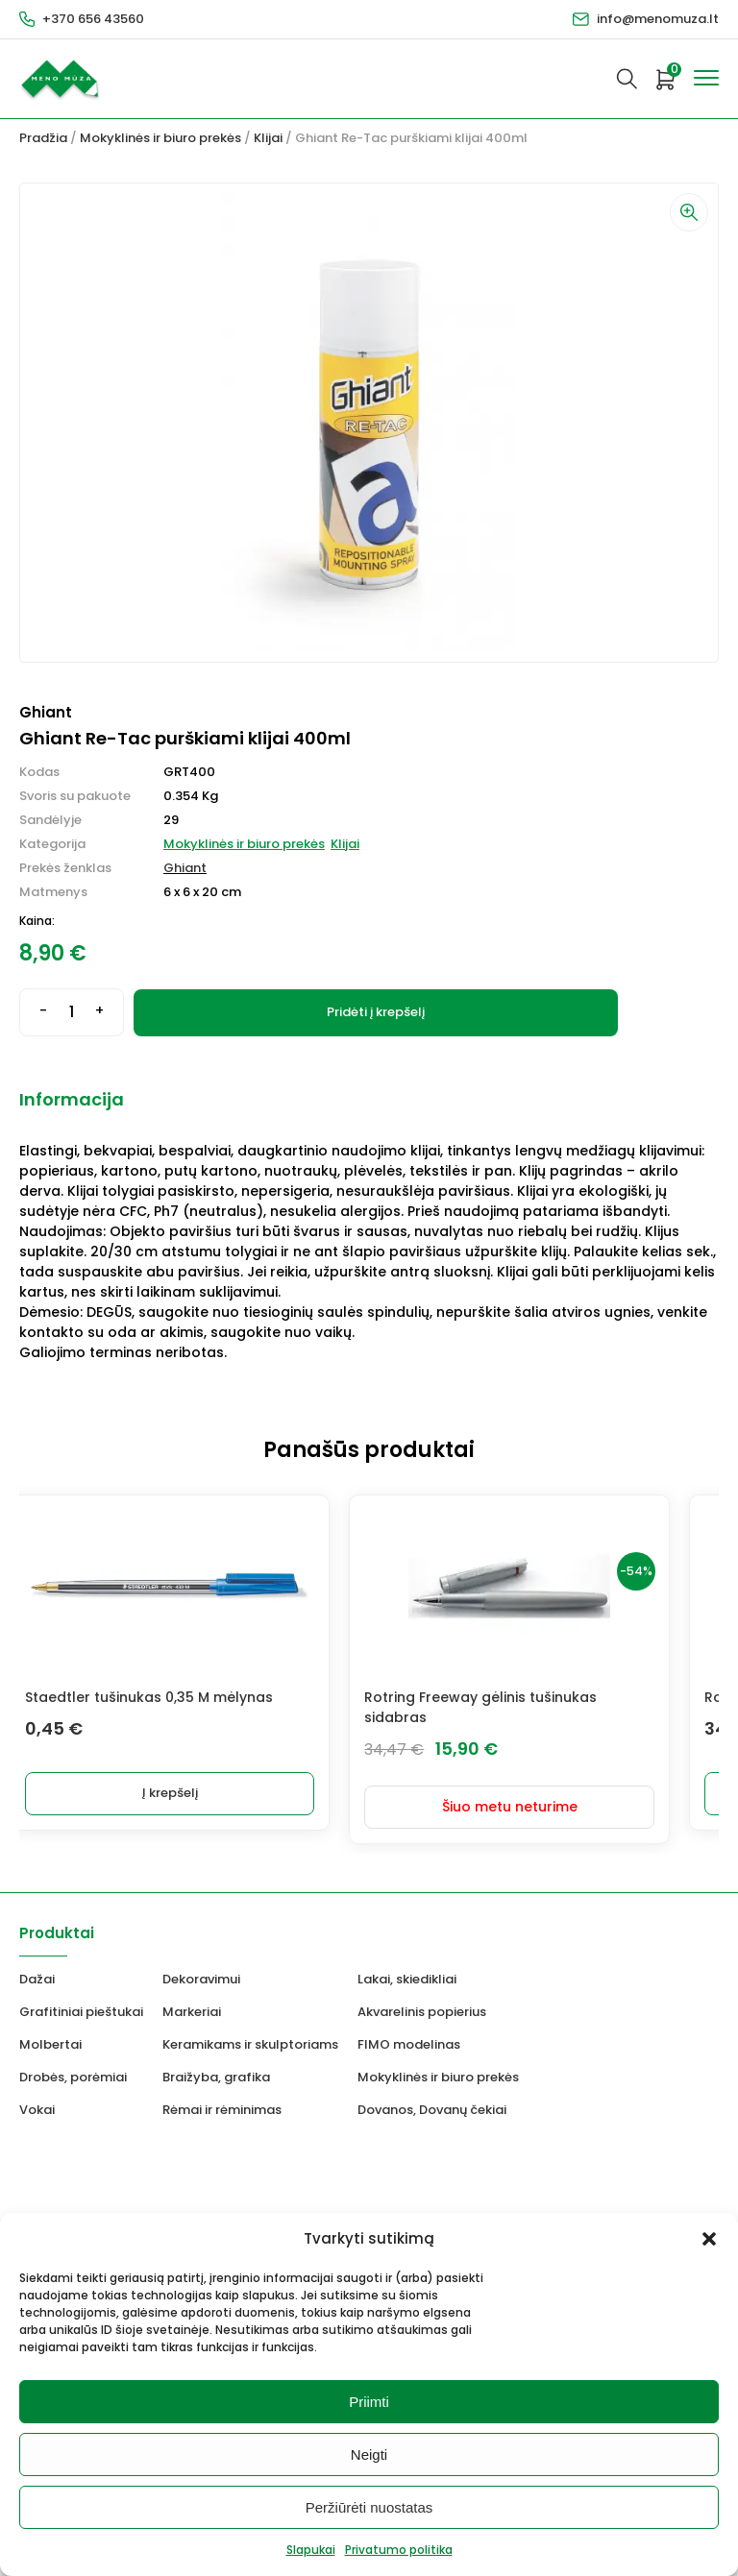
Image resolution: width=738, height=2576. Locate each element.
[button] (709, 2238)
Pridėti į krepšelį (376, 1012)
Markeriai (191, 1998)
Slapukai (310, 2549)
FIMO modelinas (408, 2031)
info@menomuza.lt (658, 19)
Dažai (37, 1965)
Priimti (369, 2402)
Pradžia (43, 138)
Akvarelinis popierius (421, 1998)
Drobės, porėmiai (73, 2063)
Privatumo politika (399, 2549)
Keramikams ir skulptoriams (250, 2031)
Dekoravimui (201, 1965)
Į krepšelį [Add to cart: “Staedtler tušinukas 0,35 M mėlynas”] (194, 1793)
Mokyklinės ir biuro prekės (160, 138)
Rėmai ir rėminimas (222, 2096)
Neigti (369, 2454)
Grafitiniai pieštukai (81, 1998)
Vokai (37, 2096)
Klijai (268, 138)
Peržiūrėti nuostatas (369, 2507)
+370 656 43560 (93, 19)
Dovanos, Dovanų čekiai (431, 2096)
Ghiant (185, 868)
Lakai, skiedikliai (406, 1965)
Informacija (71, 1099)
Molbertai (50, 2031)
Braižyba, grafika (216, 2063)
